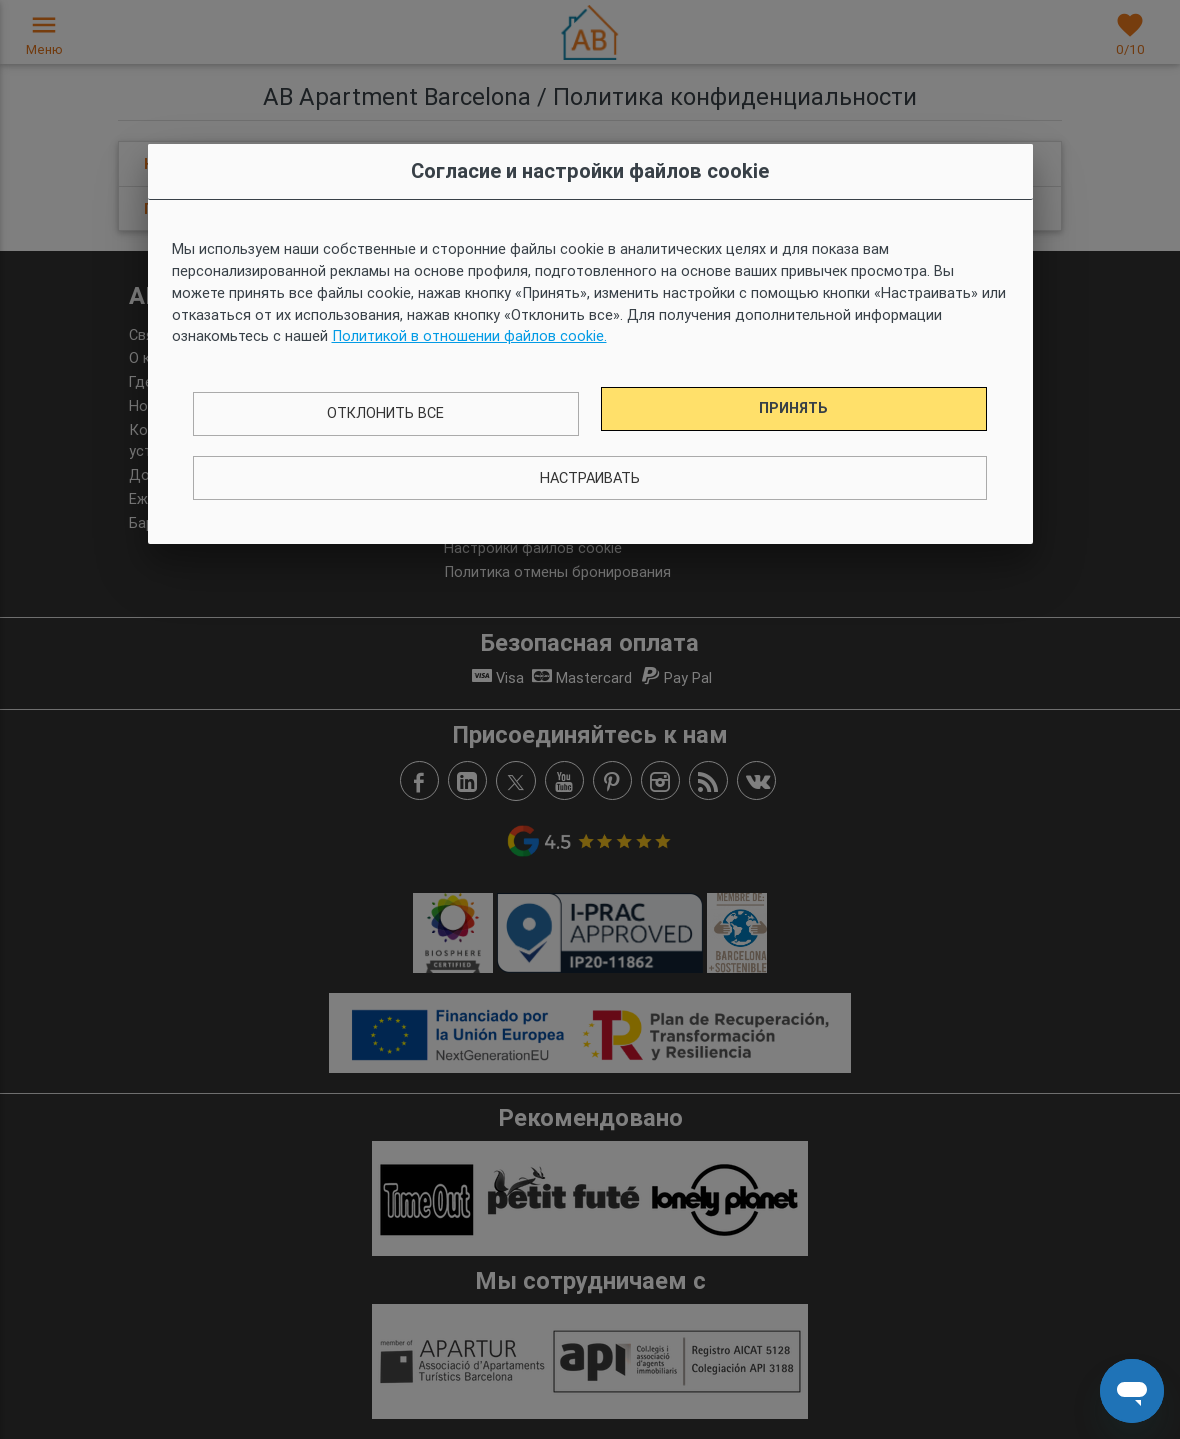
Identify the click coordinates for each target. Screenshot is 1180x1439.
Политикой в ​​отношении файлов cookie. (469, 335)
